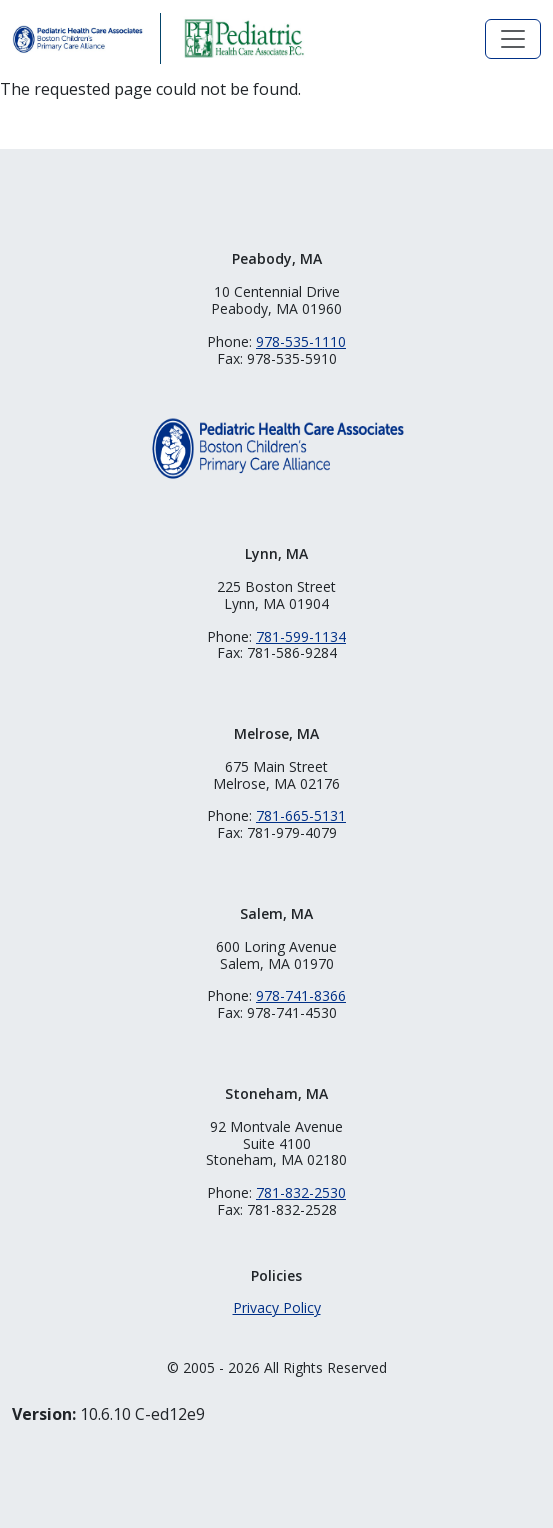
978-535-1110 (301, 341)
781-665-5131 (301, 815)
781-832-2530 (301, 1192)
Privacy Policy (277, 1307)
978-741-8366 (301, 995)
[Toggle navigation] (513, 39)
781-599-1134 (301, 636)
